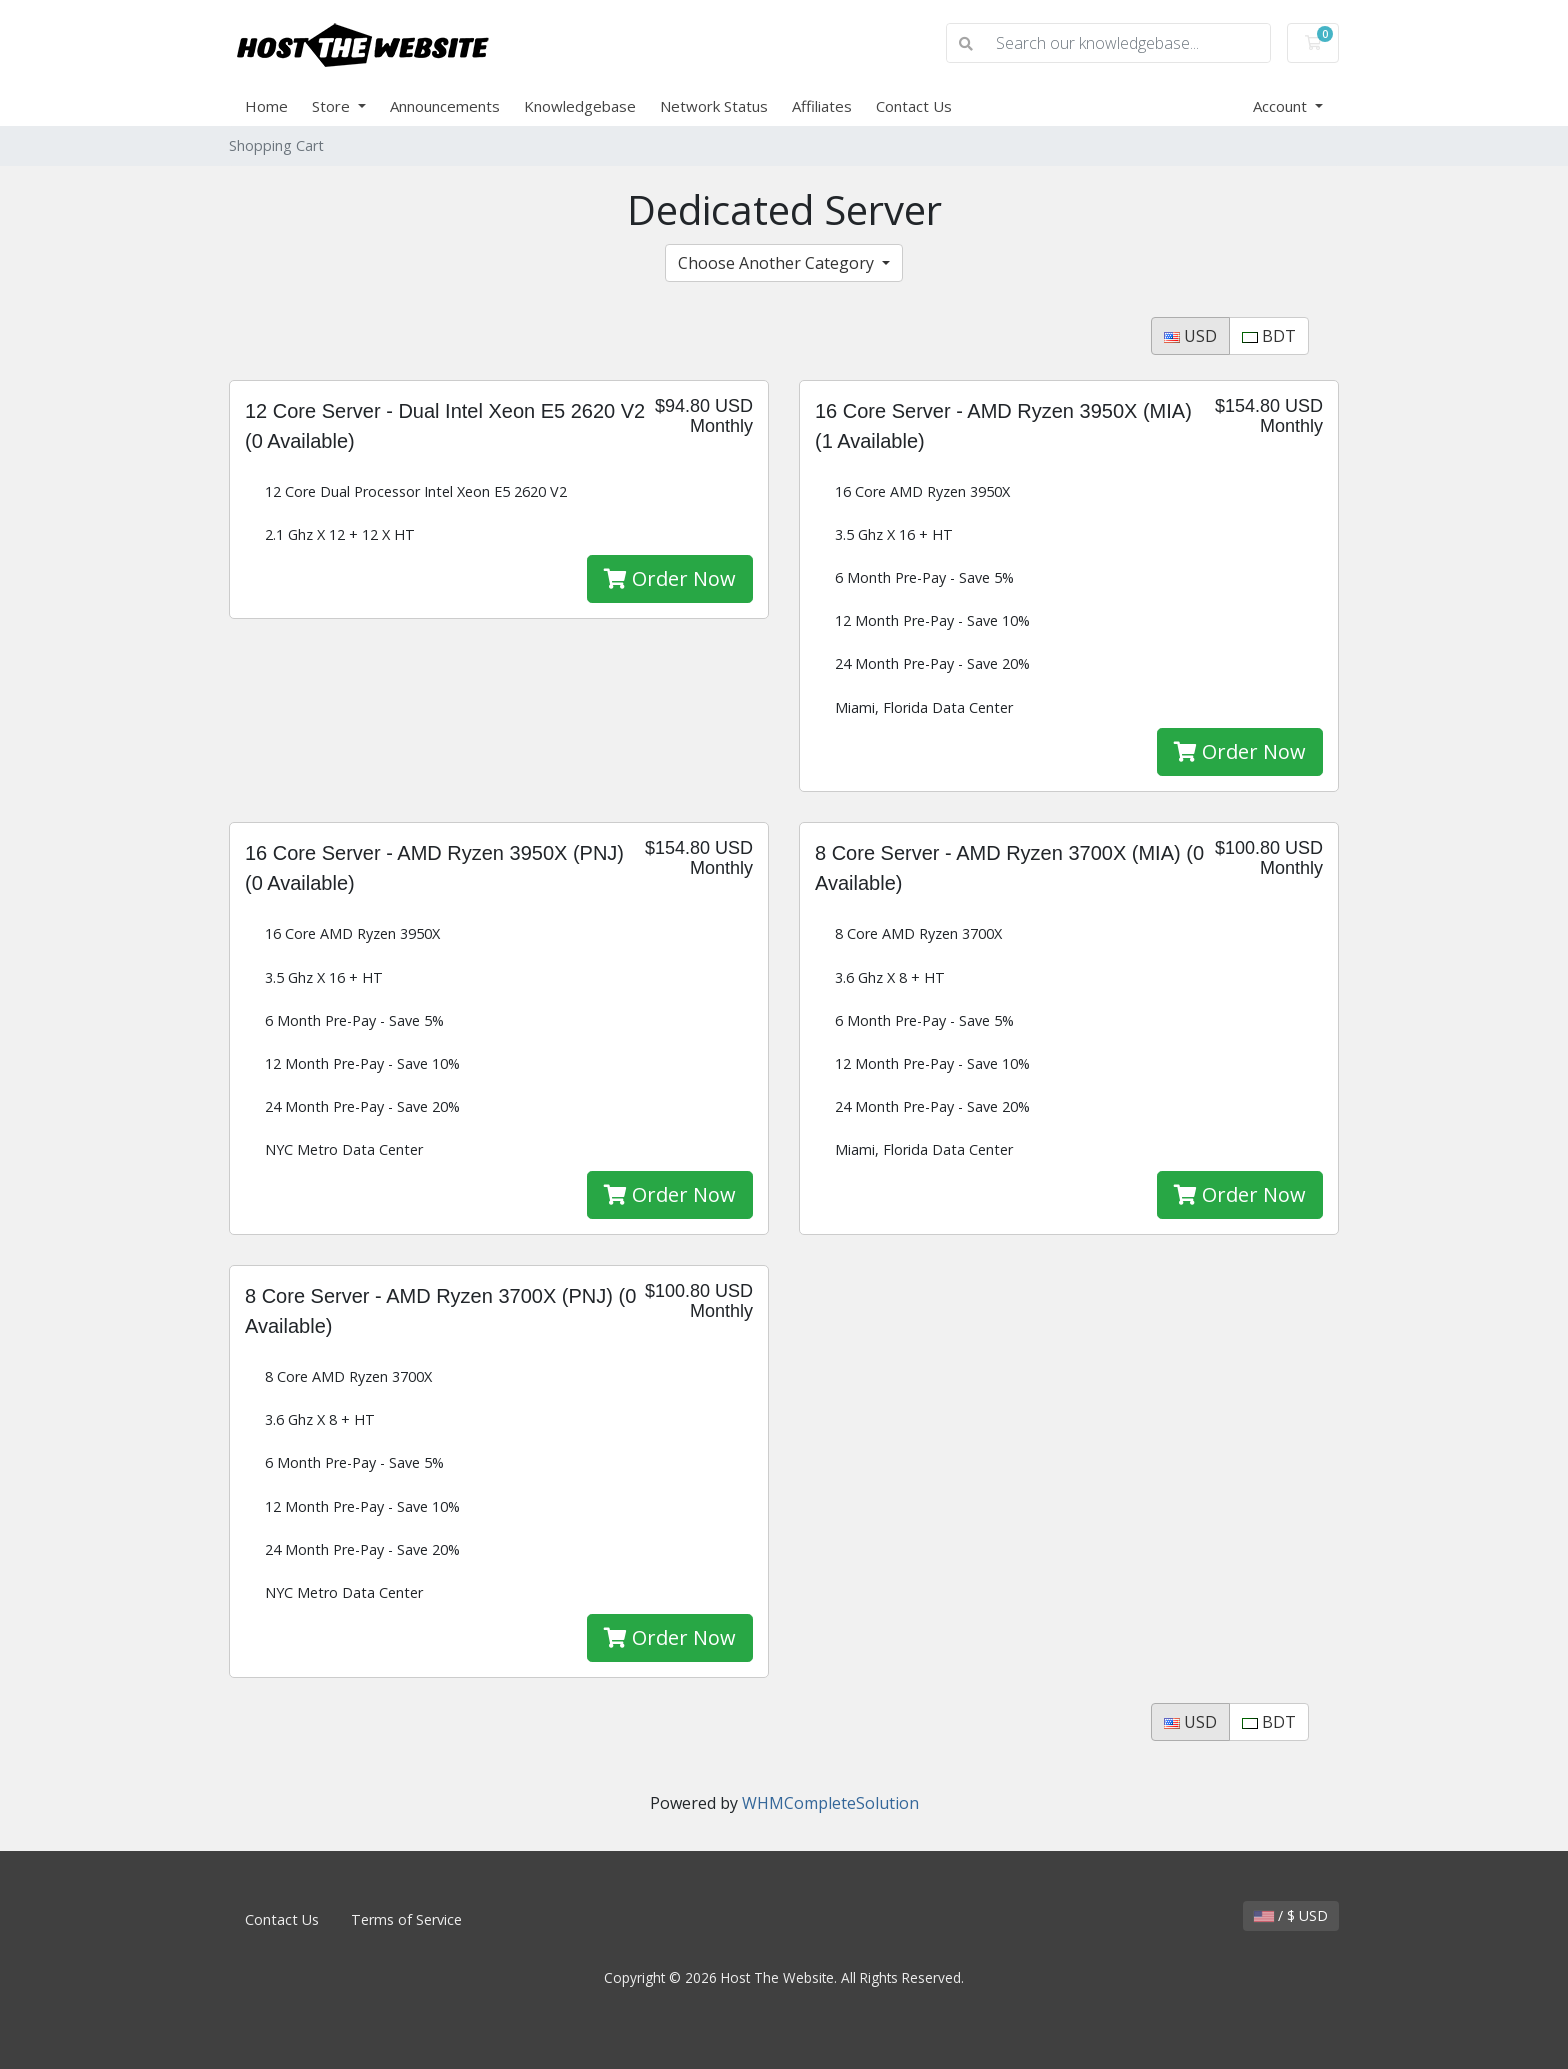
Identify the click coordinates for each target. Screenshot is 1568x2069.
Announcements (445, 106)
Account (1282, 106)
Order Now (670, 578)
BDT (1269, 336)
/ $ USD (1291, 1915)
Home (266, 106)
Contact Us (914, 106)
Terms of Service (406, 1919)
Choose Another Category (778, 263)
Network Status (714, 106)
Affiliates (822, 106)
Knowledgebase (580, 106)
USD (1190, 336)
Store (333, 106)
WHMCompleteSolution (830, 1803)
